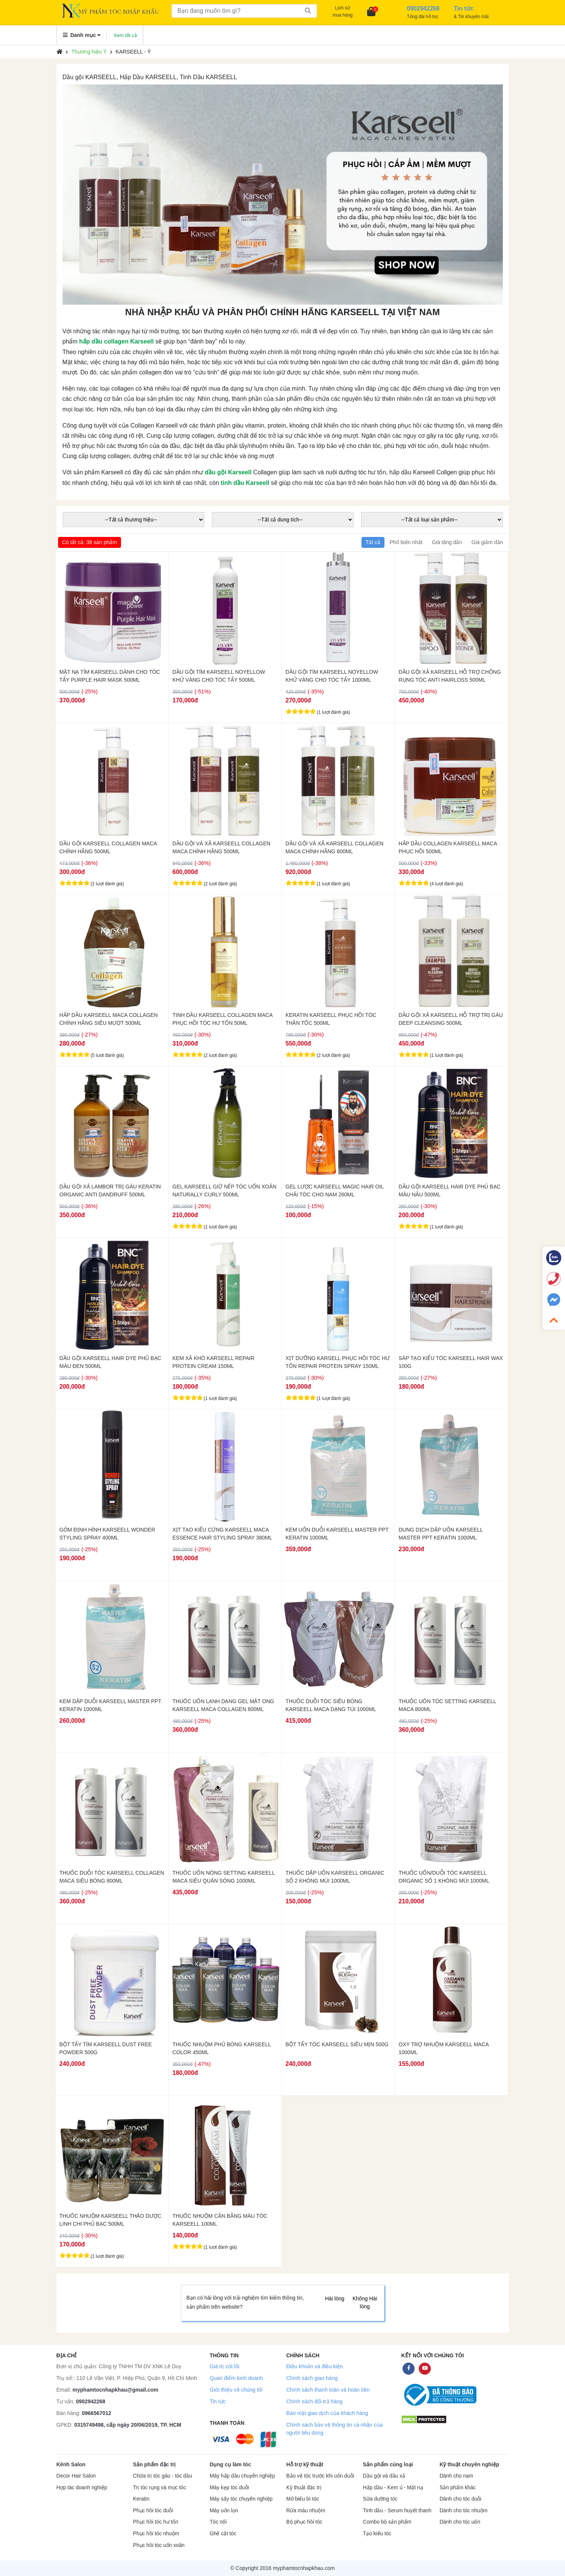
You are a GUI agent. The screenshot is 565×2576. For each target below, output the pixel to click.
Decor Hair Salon (76, 2476)
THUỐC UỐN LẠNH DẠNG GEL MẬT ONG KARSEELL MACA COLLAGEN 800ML (223, 1705)
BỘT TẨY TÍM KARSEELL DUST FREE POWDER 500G (106, 2048)
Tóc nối (218, 2522)
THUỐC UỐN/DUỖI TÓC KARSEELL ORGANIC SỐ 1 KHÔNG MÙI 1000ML (444, 1877)
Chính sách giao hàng (311, 2378)
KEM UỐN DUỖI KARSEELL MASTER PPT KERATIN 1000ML (337, 1534)
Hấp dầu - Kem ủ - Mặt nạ (393, 2487)
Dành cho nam (456, 2476)
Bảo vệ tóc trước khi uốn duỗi (320, 2476)
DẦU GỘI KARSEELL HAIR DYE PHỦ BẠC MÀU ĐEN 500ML (110, 1362)
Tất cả (373, 542)
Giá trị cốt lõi (224, 2366)
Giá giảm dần (487, 542)
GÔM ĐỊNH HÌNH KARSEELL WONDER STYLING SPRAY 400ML (107, 1534)
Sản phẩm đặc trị (154, 2464)
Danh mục (82, 35)
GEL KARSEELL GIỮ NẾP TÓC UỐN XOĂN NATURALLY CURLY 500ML (225, 1191)
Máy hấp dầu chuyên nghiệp (242, 2476)
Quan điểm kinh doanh (236, 2378)
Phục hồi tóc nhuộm (156, 2533)
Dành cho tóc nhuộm (463, 2510)
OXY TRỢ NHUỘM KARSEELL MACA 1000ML (444, 2048)
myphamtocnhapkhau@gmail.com (115, 2390)
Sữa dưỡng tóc (380, 2499)
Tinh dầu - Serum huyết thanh (397, 2510)
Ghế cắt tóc (223, 2533)
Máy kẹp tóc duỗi (229, 2487)
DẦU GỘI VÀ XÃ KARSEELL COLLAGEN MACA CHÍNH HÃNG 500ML (222, 847)
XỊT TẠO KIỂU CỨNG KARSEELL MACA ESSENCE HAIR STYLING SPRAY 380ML (223, 1534)
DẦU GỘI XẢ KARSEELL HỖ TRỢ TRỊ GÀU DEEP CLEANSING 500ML (451, 1019)
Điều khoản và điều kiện (314, 2366)
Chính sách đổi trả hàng (314, 2401)
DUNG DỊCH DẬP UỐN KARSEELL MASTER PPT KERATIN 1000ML (441, 1534)
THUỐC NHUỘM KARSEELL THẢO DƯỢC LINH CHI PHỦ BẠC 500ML (111, 2220)
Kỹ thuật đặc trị (303, 2487)
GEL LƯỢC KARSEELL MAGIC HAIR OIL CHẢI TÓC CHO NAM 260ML (335, 1191)
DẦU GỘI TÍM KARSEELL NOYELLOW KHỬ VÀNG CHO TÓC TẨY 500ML (219, 676)
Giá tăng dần (447, 542)
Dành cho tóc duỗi (460, 2499)
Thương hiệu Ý (89, 52)
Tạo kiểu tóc (377, 2533)
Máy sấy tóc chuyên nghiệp (241, 2499)
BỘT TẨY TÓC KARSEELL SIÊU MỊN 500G (337, 2044)
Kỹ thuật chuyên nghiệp (469, 2464)
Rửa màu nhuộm (305, 2510)
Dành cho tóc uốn (459, 2522)
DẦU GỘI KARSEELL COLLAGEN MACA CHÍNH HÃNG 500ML (108, 847)
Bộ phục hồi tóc (304, 2522)
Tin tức (218, 2401)
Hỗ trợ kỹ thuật (304, 2464)
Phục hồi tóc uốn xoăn (159, 2545)
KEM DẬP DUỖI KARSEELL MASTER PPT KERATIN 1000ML (110, 1705)
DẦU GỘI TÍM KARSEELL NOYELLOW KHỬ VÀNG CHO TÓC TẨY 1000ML (332, 676)
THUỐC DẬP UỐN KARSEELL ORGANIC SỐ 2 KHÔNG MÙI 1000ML (335, 1877)
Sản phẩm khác (457, 2487)
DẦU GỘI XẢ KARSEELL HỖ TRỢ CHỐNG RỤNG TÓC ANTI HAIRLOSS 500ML (450, 676)
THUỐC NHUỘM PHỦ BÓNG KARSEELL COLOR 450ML (222, 2048)
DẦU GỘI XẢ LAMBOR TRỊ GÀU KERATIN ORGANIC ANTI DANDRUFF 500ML (110, 1191)
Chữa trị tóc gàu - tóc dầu (162, 2476)
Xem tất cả (125, 35)
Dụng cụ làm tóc (230, 2464)
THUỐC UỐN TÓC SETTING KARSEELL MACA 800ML (447, 1705)
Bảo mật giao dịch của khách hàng (327, 2413)
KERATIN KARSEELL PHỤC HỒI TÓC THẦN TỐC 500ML (331, 1019)
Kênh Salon (71, 2464)
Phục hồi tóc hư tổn (155, 2522)
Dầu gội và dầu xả (384, 2476)
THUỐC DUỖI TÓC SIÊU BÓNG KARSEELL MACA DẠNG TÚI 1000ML (331, 1705)
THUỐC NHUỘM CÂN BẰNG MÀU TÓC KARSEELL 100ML (220, 2220)
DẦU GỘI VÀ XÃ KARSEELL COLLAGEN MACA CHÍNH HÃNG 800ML (335, 847)
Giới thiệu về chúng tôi (236, 2390)
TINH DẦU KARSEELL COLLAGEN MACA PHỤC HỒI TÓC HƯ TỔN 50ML (223, 1019)
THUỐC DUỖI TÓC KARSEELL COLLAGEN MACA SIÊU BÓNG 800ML (112, 1877)
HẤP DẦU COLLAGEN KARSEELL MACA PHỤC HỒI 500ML (448, 847)
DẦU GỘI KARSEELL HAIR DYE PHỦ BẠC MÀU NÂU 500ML (450, 1191)
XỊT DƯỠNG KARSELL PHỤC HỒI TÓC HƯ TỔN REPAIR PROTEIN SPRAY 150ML (338, 1362)
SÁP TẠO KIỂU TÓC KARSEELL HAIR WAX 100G (451, 1362)
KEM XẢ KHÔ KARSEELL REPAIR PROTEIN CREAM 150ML (214, 1362)
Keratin (141, 2499)
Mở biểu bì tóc (302, 2499)
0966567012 (96, 2413)
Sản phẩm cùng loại (388, 2464)
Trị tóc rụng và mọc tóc (159, 2487)
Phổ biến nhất (406, 542)
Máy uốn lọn (224, 2510)
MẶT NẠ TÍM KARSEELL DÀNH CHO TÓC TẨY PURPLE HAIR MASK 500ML (110, 676)
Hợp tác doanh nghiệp (82, 2487)
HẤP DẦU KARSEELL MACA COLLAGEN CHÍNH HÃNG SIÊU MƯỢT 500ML (109, 1019)
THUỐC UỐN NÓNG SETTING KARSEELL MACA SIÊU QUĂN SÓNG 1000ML (224, 1877)
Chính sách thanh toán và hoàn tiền (327, 2390)
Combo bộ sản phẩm (387, 2522)
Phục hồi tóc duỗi (153, 2510)
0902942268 (91, 2401)
